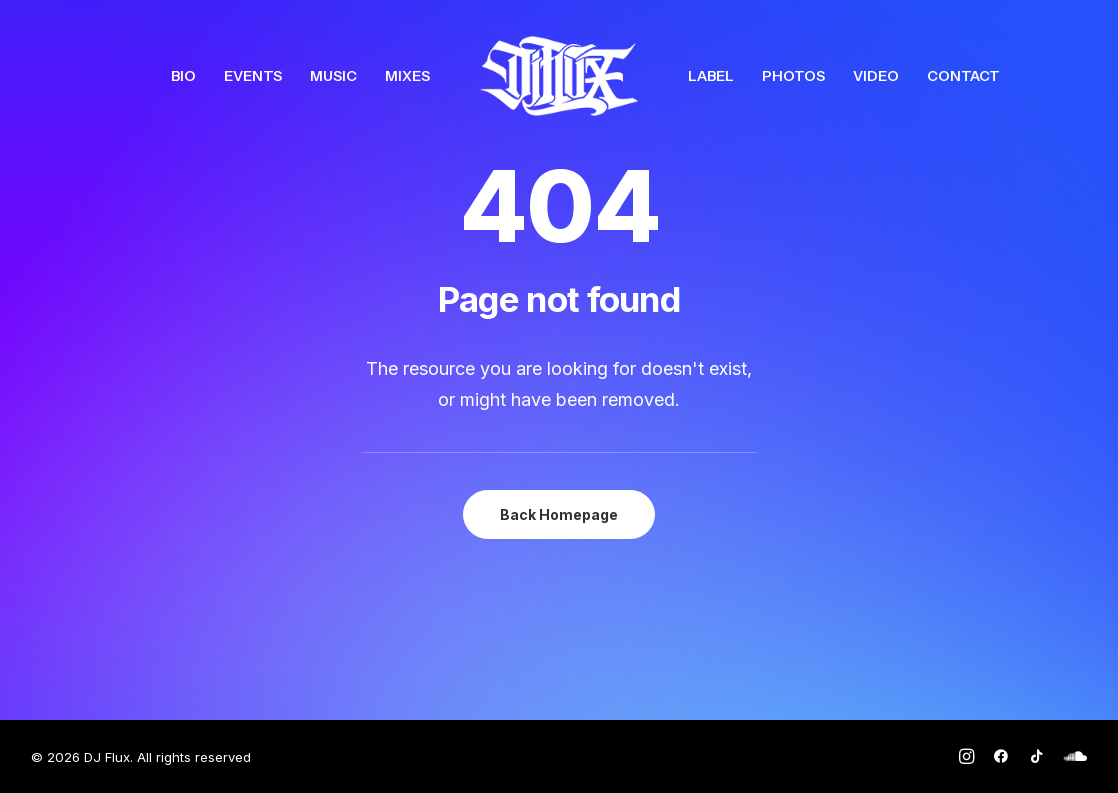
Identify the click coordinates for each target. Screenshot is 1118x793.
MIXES (407, 76)
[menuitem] (183, 76)
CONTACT (963, 76)
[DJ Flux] (559, 76)
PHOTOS (793, 76)
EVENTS (253, 76)
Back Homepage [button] (559, 514)
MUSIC (333, 76)
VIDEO (876, 76)
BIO (183, 76)
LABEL (711, 76)
